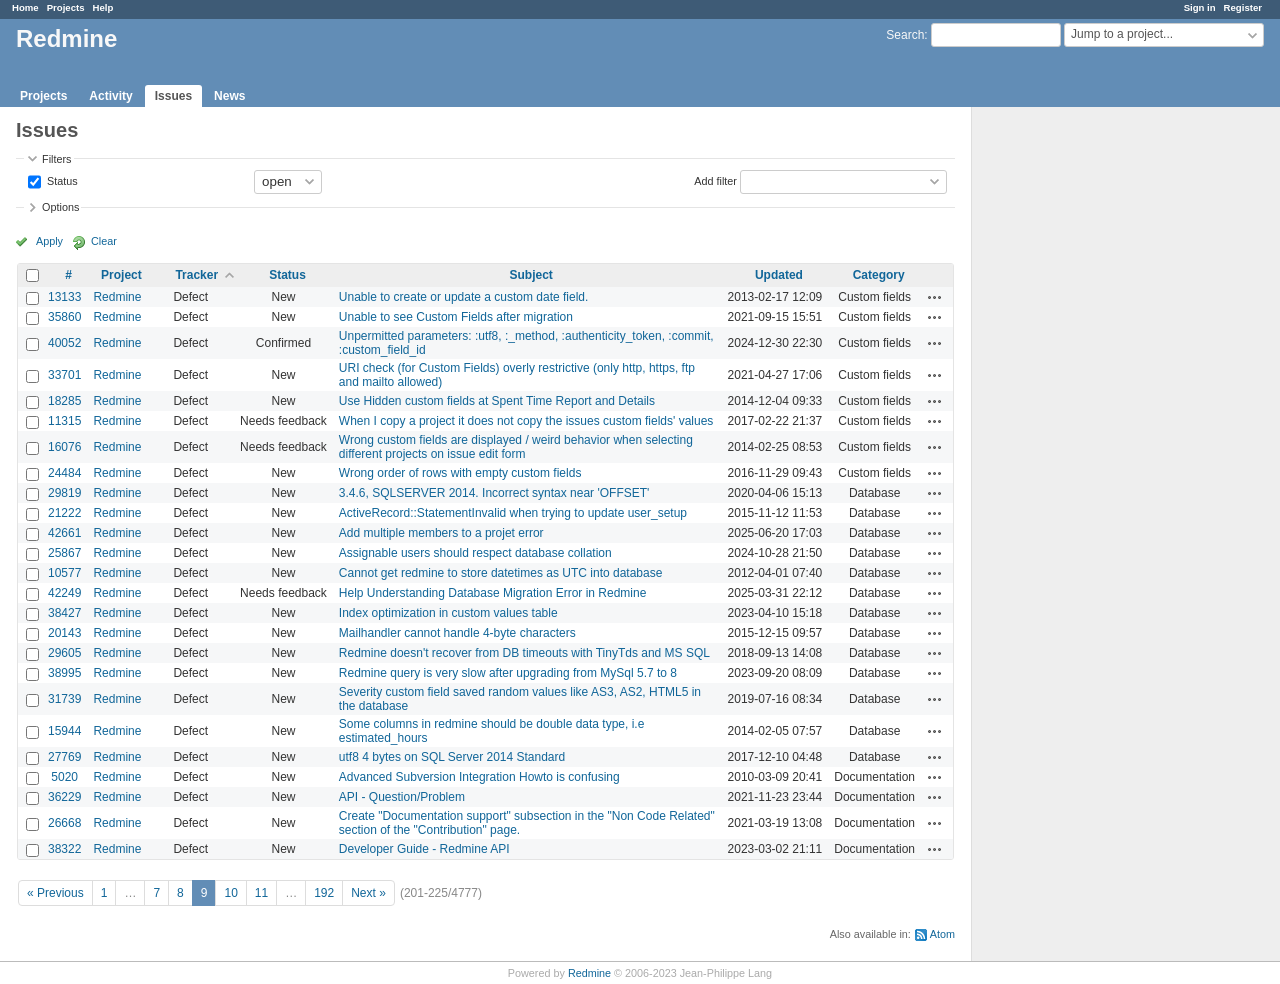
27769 (64, 757)
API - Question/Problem (402, 797)
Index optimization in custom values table (448, 613)
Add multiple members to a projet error (441, 533)
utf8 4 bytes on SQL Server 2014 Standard (452, 757)
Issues (173, 96)
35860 (64, 317)
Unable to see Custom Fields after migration (456, 317)
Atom (942, 934)
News (229, 96)
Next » (368, 893)
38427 (64, 613)
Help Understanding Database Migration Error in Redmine (493, 593)
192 (324, 893)
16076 (64, 447)
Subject (531, 275)
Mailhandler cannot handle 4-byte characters (457, 633)
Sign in (1200, 7)
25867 (64, 553)
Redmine (117, 297)
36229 (64, 797)
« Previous (55, 893)
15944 (64, 731)
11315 (64, 421)
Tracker (196, 275)
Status (61, 180)
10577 (64, 573)
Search (905, 35)
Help (103, 7)
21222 (64, 513)
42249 (64, 593)
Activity (110, 96)
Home (25, 7)
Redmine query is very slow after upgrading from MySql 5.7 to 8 (508, 673)
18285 (64, 401)
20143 (64, 633)
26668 (64, 823)
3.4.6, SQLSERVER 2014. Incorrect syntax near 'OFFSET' (494, 493)
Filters (56, 159)
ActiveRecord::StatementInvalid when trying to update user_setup (513, 513)
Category (879, 275)
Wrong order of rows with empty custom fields (460, 473)
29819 (64, 493)
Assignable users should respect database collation (475, 553)
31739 (64, 699)
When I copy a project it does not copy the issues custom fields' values (526, 421)
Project (121, 275)
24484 (64, 473)
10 (230, 893)
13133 (64, 297)
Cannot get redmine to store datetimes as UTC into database (501, 573)
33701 (64, 375)
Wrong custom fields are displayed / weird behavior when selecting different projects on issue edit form (516, 447)
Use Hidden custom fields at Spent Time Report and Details (497, 401)
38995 (64, 673)
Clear (104, 241)
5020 (64, 777)
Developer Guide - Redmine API (424, 849)
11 (261, 893)
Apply (49, 241)
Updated (779, 275)
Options (60, 207)
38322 (64, 849)
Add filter (715, 180)
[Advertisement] (1072, 421)
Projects (66, 7)
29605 (64, 653)
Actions (935, 297)
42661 (64, 533)
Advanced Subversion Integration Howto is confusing (479, 777)
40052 (64, 343)
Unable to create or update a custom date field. (464, 297)
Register (1243, 7)
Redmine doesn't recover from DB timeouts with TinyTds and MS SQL (524, 653)
